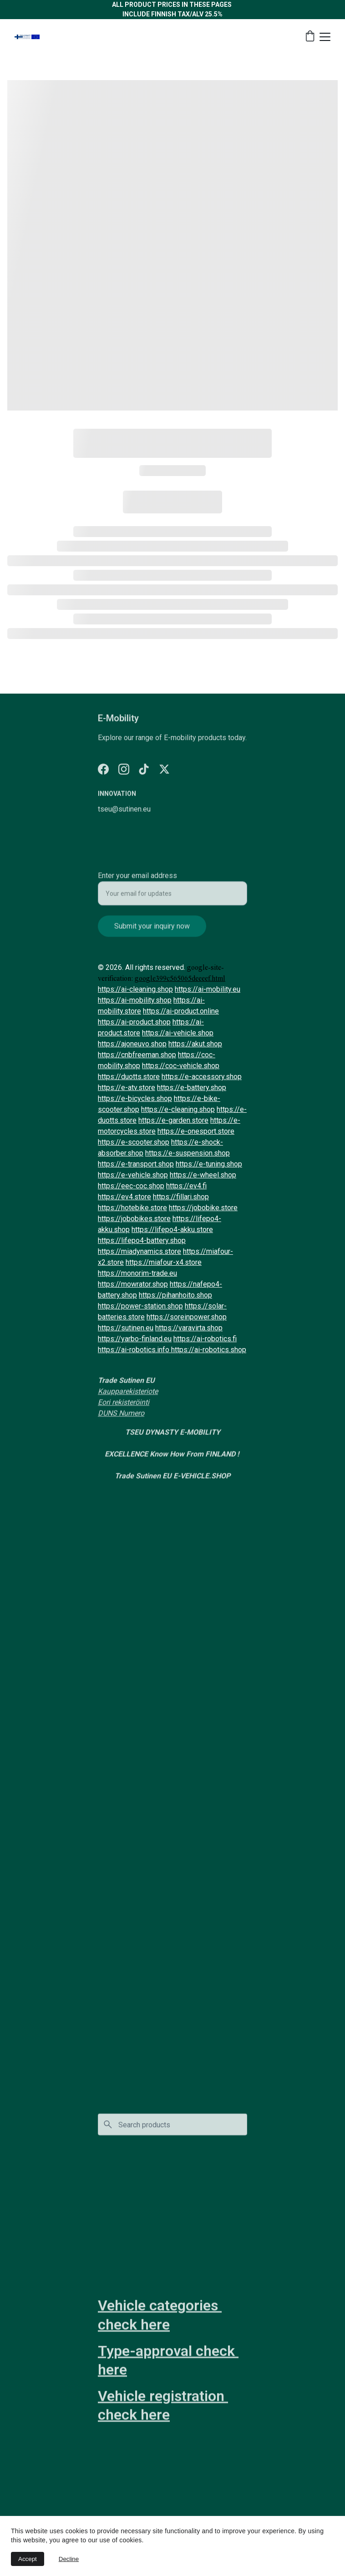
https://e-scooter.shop (133, 1144)
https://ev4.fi (186, 1187)
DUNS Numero (121, 1419)
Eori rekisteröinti (123, 1409)
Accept (27, 2559)
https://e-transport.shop (136, 1165)
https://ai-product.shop (134, 1023)
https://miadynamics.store (139, 1253)
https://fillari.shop (181, 1198)
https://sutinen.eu (125, 1329)
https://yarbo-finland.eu (135, 1340)
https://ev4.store (124, 1198)
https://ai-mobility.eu (207, 991)
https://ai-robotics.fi (205, 1340)
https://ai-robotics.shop (208, 1351)
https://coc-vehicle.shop (180, 1067)
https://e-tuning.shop (209, 1165)
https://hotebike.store (132, 1209)
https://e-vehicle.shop (133, 1176)
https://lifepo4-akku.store (172, 1231)
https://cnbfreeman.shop (137, 1056)
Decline (69, 2559)
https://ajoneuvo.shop (132, 1045)
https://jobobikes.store (134, 1220)
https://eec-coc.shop (131, 1187)
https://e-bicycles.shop (135, 1100)
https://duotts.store (129, 1078)
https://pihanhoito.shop (175, 1297)
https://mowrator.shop (133, 1286)
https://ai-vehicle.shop (177, 1034)
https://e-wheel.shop (203, 1176)
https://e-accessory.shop (202, 1078)
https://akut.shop (195, 1045)
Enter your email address (137, 886)
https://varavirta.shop (189, 1329)
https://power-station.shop (140, 1307)
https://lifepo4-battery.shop (142, 1242)
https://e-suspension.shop (187, 1155)
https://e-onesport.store (195, 1133)
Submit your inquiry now (152, 936)
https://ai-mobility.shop (135, 1002)
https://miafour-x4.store (164, 1264)
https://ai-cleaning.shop (135, 991)
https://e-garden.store (173, 1122)
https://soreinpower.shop (187, 1318)
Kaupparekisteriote (128, 1398)
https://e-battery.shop (191, 1089)
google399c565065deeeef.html (180, 980)
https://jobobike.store (203, 1209)
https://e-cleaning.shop (178, 1111)
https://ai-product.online (181, 1013)
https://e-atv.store (126, 1089)
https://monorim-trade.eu (137, 1275)
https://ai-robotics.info (134, 1351)
